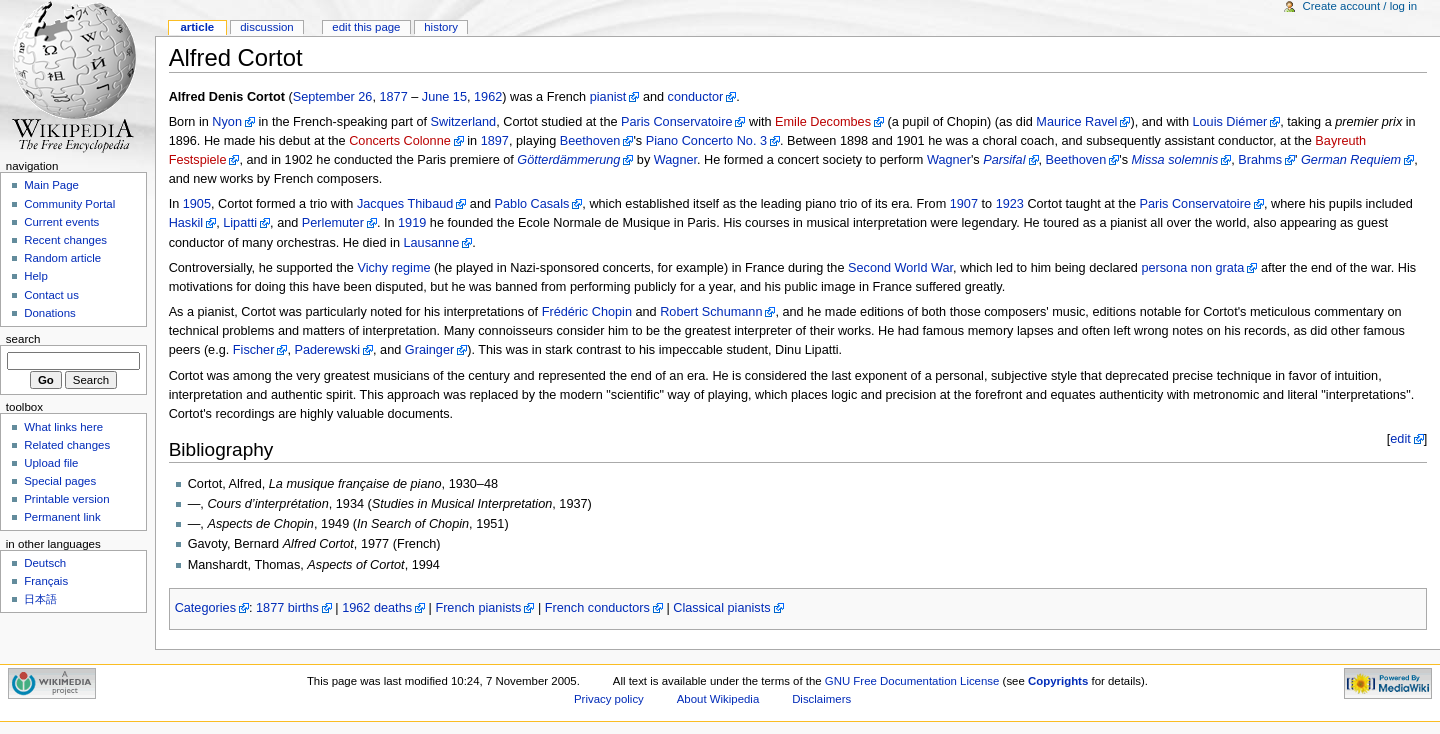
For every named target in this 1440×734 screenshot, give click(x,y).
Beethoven (590, 141)
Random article (62, 258)
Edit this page (366, 27)
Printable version (66, 499)
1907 (964, 204)
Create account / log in (1359, 6)
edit (1400, 439)
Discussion (266, 27)
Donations (50, 313)
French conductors (597, 608)
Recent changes (65, 240)
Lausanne (431, 243)
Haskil (186, 223)
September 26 (333, 97)
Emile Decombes (823, 122)
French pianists (478, 608)
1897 (495, 141)
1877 (393, 97)
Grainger (429, 350)
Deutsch (45, 563)
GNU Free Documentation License (912, 681)
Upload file (51, 463)
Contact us (51, 295)
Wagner (675, 160)
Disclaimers (821, 699)
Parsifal (1004, 160)
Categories (205, 608)
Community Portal (69, 204)
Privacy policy (609, 699)
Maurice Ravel (1076, 122)
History (441, 27)
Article (197, 27)
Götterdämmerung (568, 160)
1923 (1010, 204)
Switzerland (464, 122)
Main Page (51, 185)
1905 (197, 204)
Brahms (1260, 160)
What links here (63, 427)
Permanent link (62, 517)
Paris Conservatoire (676, 122)
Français (46, 581)
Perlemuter (333, 223)
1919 (412, 223)
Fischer (254, 350)
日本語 (40, 599)
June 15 (444, 97)
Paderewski (327, 350)
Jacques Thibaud (405, 204)
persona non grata (1192, 268)
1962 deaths (377, 608)
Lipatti (240, 223)
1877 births (287, 608)
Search (23, 339)
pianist (608, 97)
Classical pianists (721, 608)
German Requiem (1351, 160)
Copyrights (1058, 681)
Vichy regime (393, 268)
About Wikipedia (718, 699)
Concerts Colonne (400, 141)
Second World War (900, 268)
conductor (696, 97)
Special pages (60, 481)
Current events (61, 222)
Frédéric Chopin (587, 312)
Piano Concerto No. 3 (706, 141)
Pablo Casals (532, 204)
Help (36, 276)
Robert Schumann (711, 312)
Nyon (227, 122)
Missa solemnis (1175, 160)
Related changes (67, 445)
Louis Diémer (1229, 122)
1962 (488, 97)
